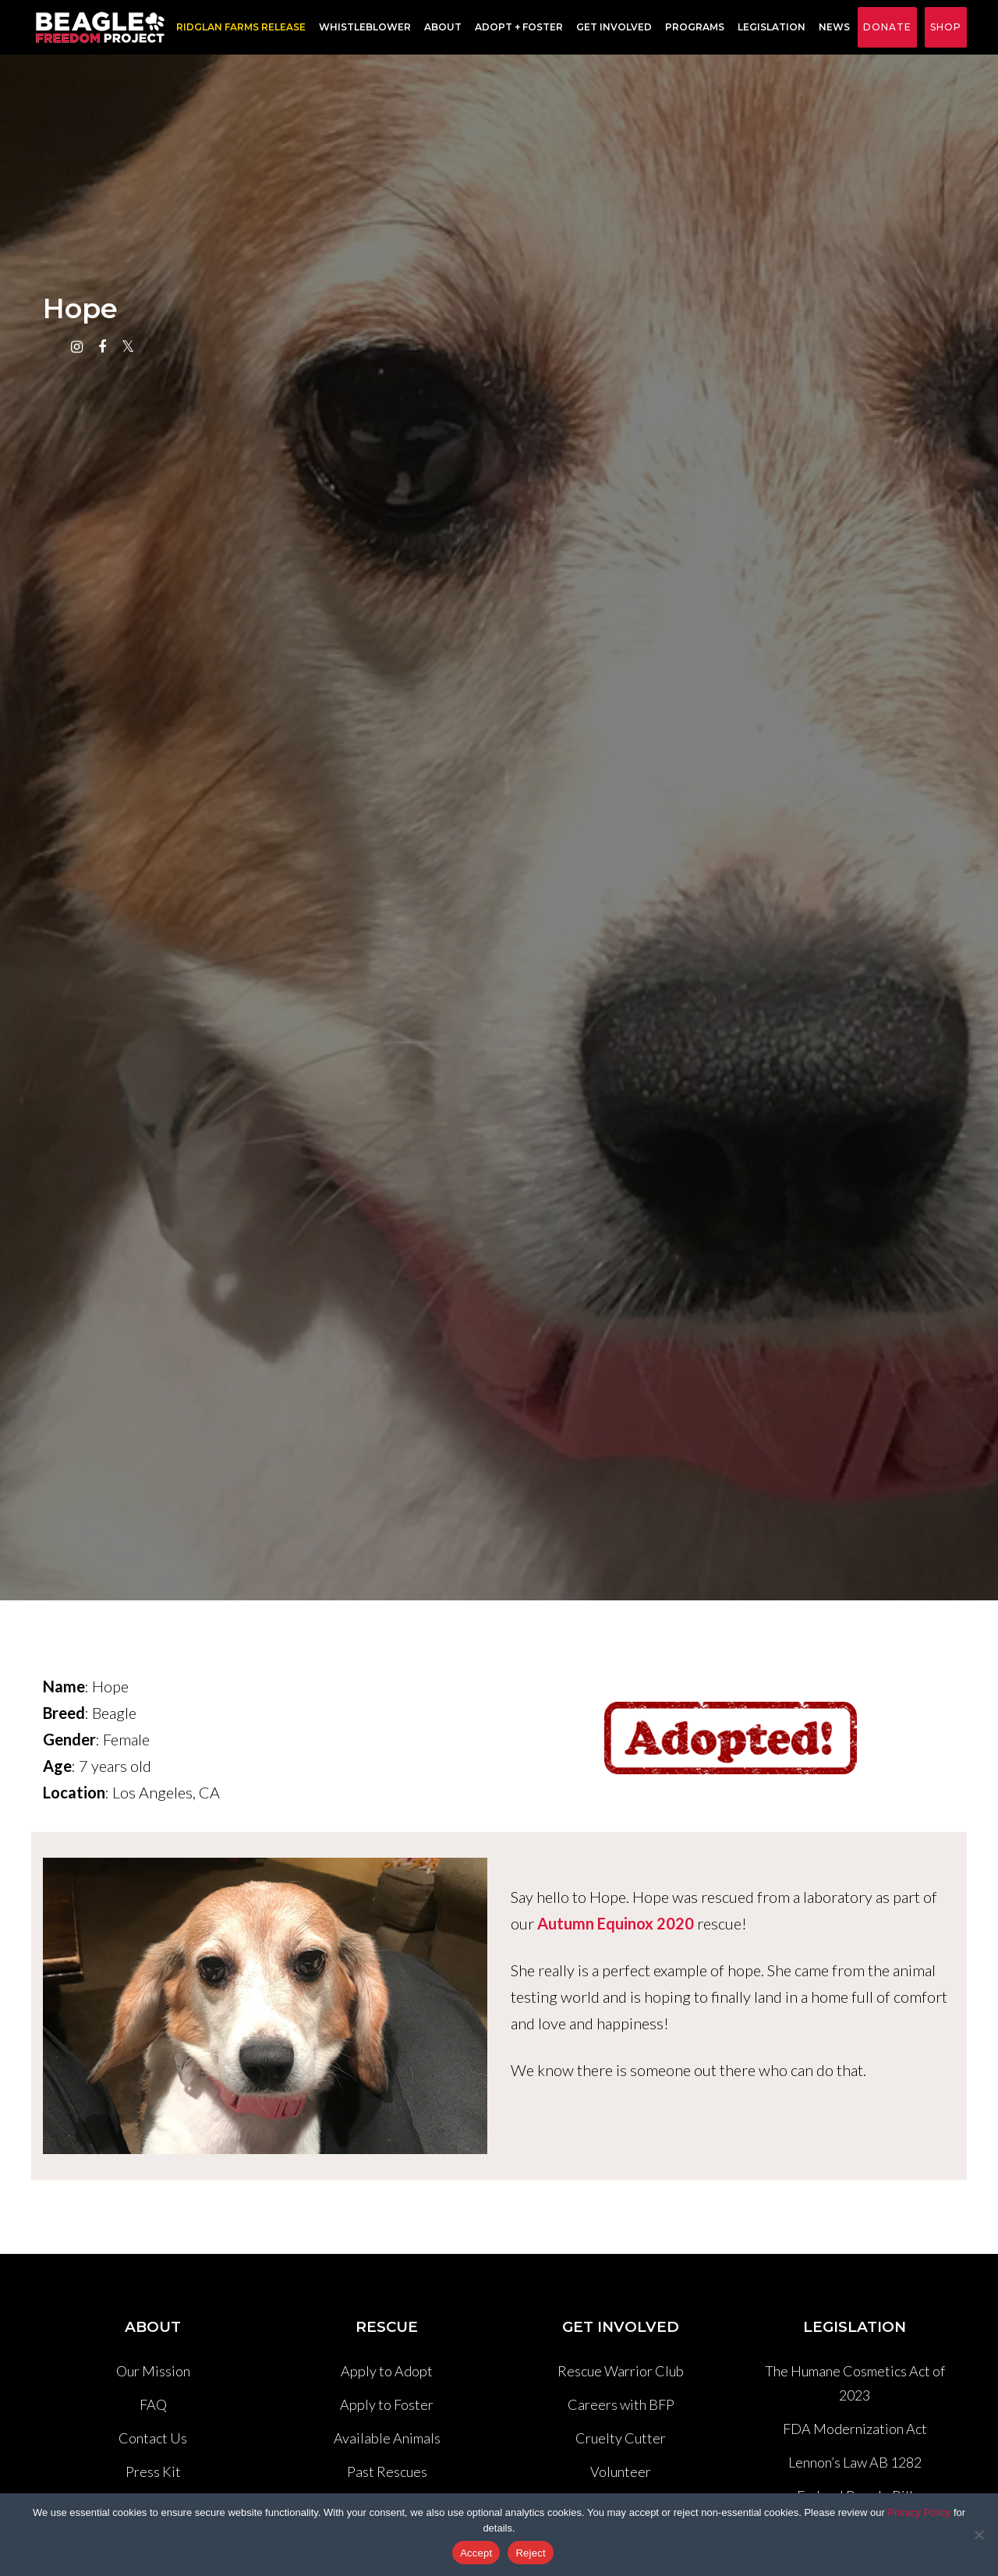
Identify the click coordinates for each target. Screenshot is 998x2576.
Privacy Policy (918, 2512)
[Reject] (978, 2534)
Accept (476, 2553)
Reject (530, 2553)
